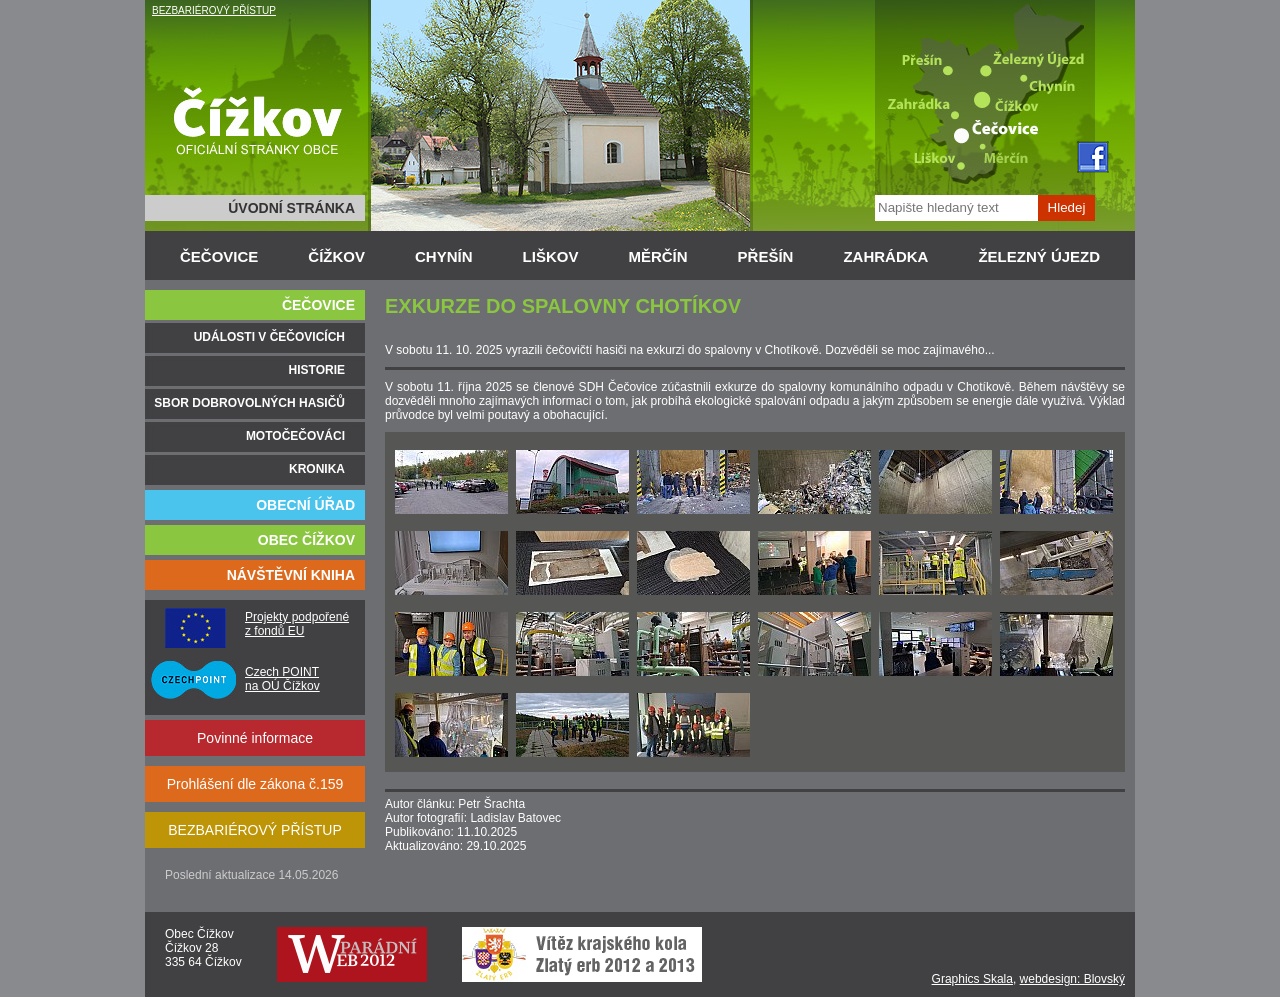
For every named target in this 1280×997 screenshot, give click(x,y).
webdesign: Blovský (1072, 979)
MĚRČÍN (657, 256)
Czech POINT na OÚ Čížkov (282, 679)
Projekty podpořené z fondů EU (297, 624)
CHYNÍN (444, 256)
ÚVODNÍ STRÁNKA (291, 208)
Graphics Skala (972, 979)
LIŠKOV (551, 256)
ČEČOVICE (219, 256)
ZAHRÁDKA (885, 256)
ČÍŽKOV (336, 256)
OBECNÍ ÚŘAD (305, 505)
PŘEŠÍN (766, 256)
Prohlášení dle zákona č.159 (255, 784)
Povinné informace (255, 738)
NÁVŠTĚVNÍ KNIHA (291, 575)
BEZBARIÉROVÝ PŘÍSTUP (214, 10)
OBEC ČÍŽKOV (306, 540)
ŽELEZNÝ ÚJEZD (1039, 256)
